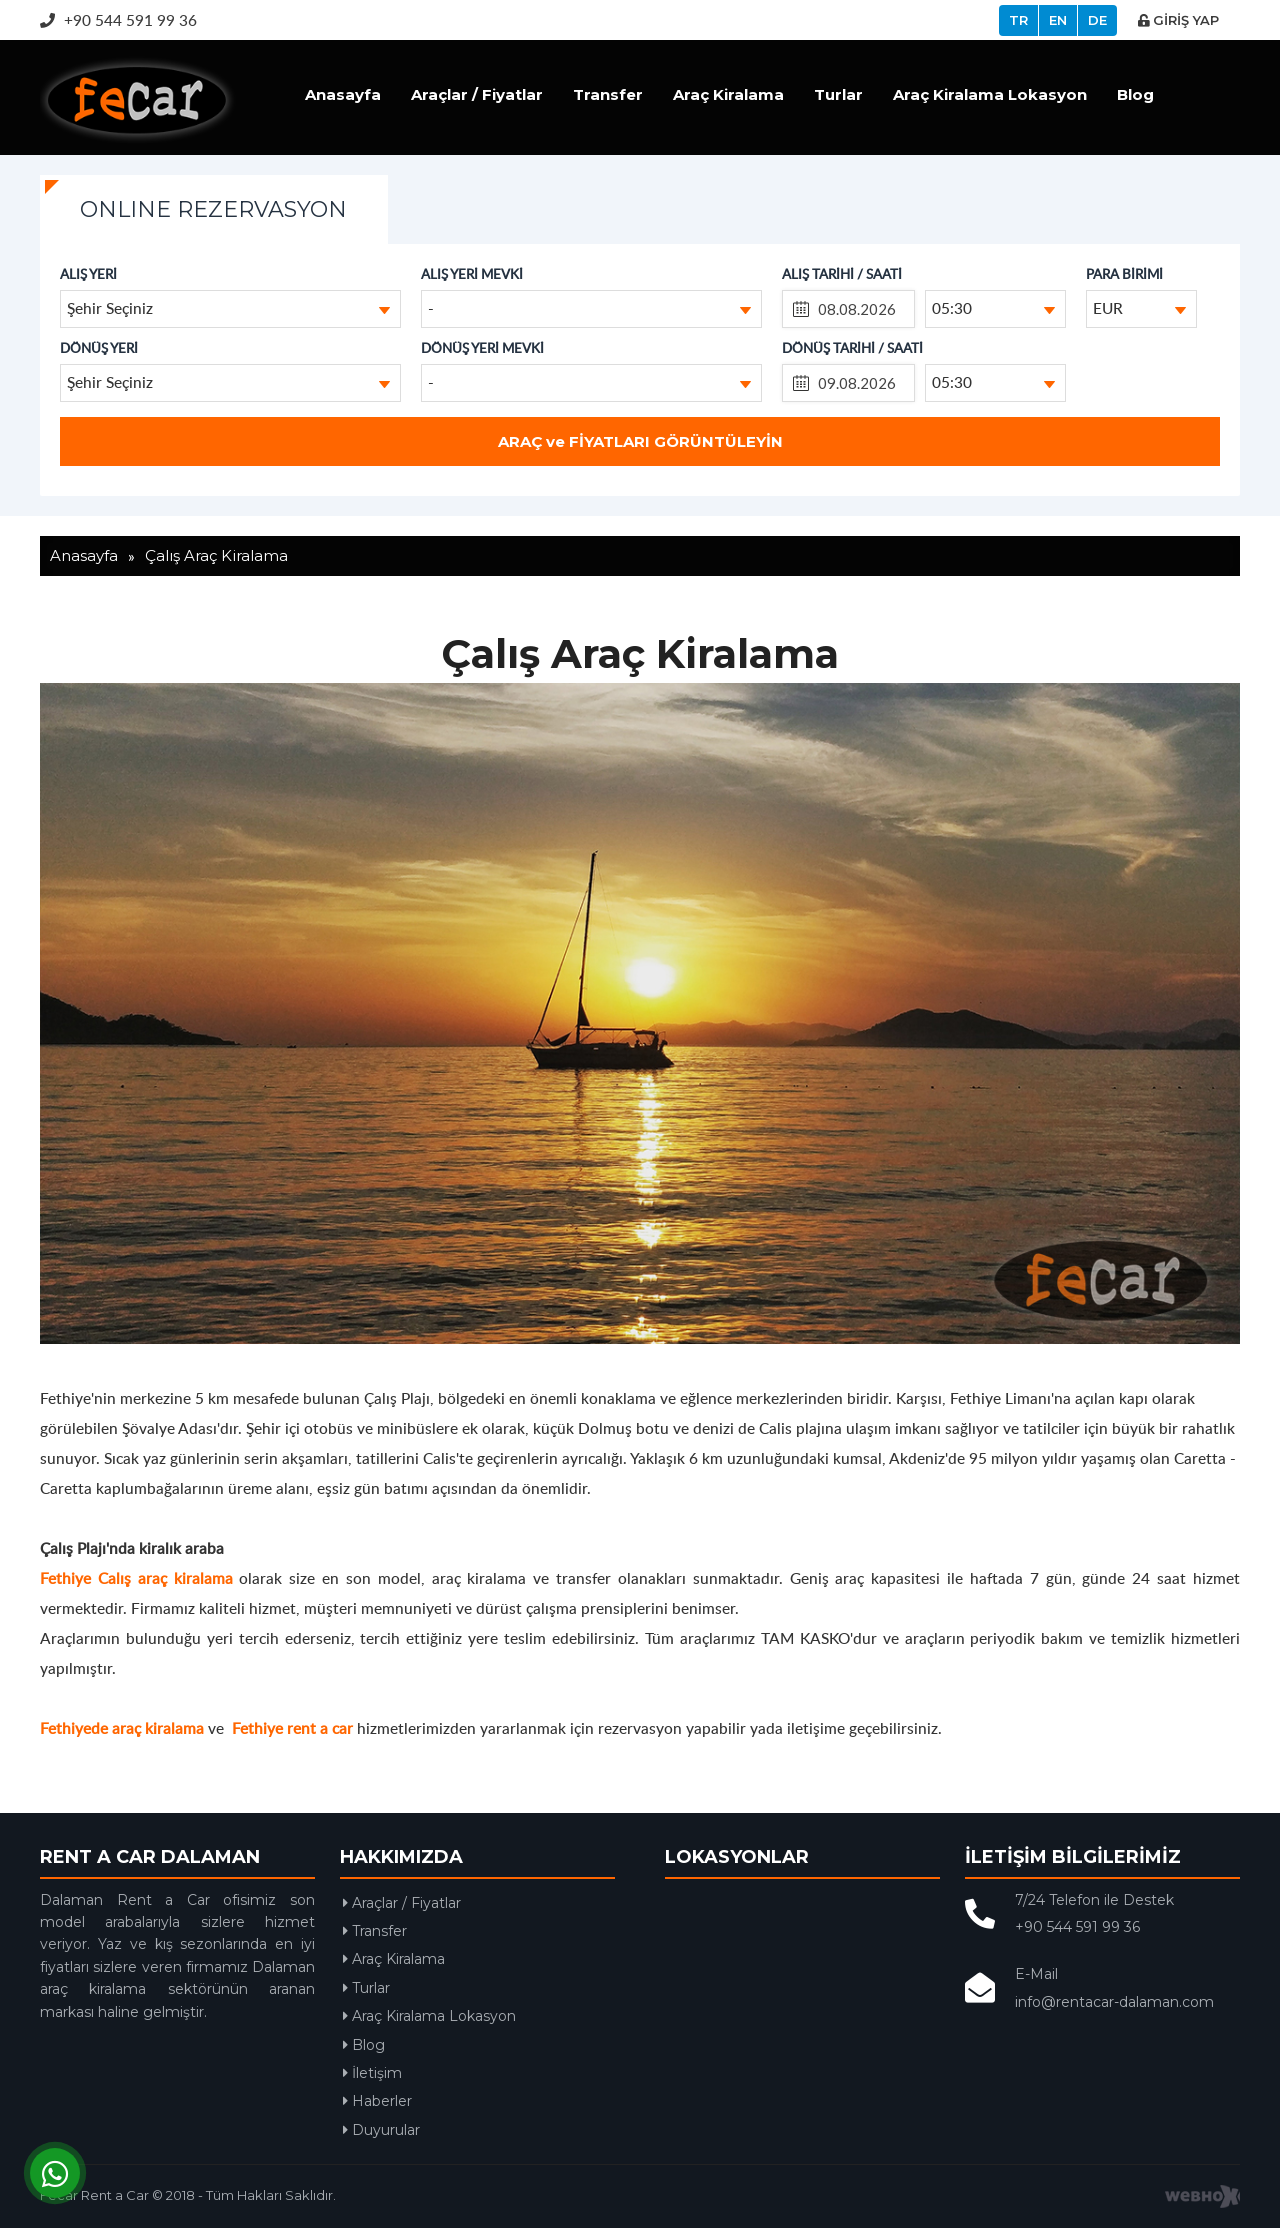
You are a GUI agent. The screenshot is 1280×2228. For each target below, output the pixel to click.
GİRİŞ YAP (1178, 20)
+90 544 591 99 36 (118, 19)
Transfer (608, 94)
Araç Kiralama (728, 94)
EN (1058, 20)
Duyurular (381, 2130)
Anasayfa (343, 94)
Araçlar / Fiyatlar (477, 94)
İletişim (372, 2073)
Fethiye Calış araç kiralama (136, 1577)
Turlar (838, 94)
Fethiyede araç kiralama (122, 1727)
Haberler (377, 2101)
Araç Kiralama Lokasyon (990, 94)
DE (1097, 20)
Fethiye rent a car (292, 1727)
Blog (1135, 94)
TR (1018, 20)
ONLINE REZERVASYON (213, 209)
